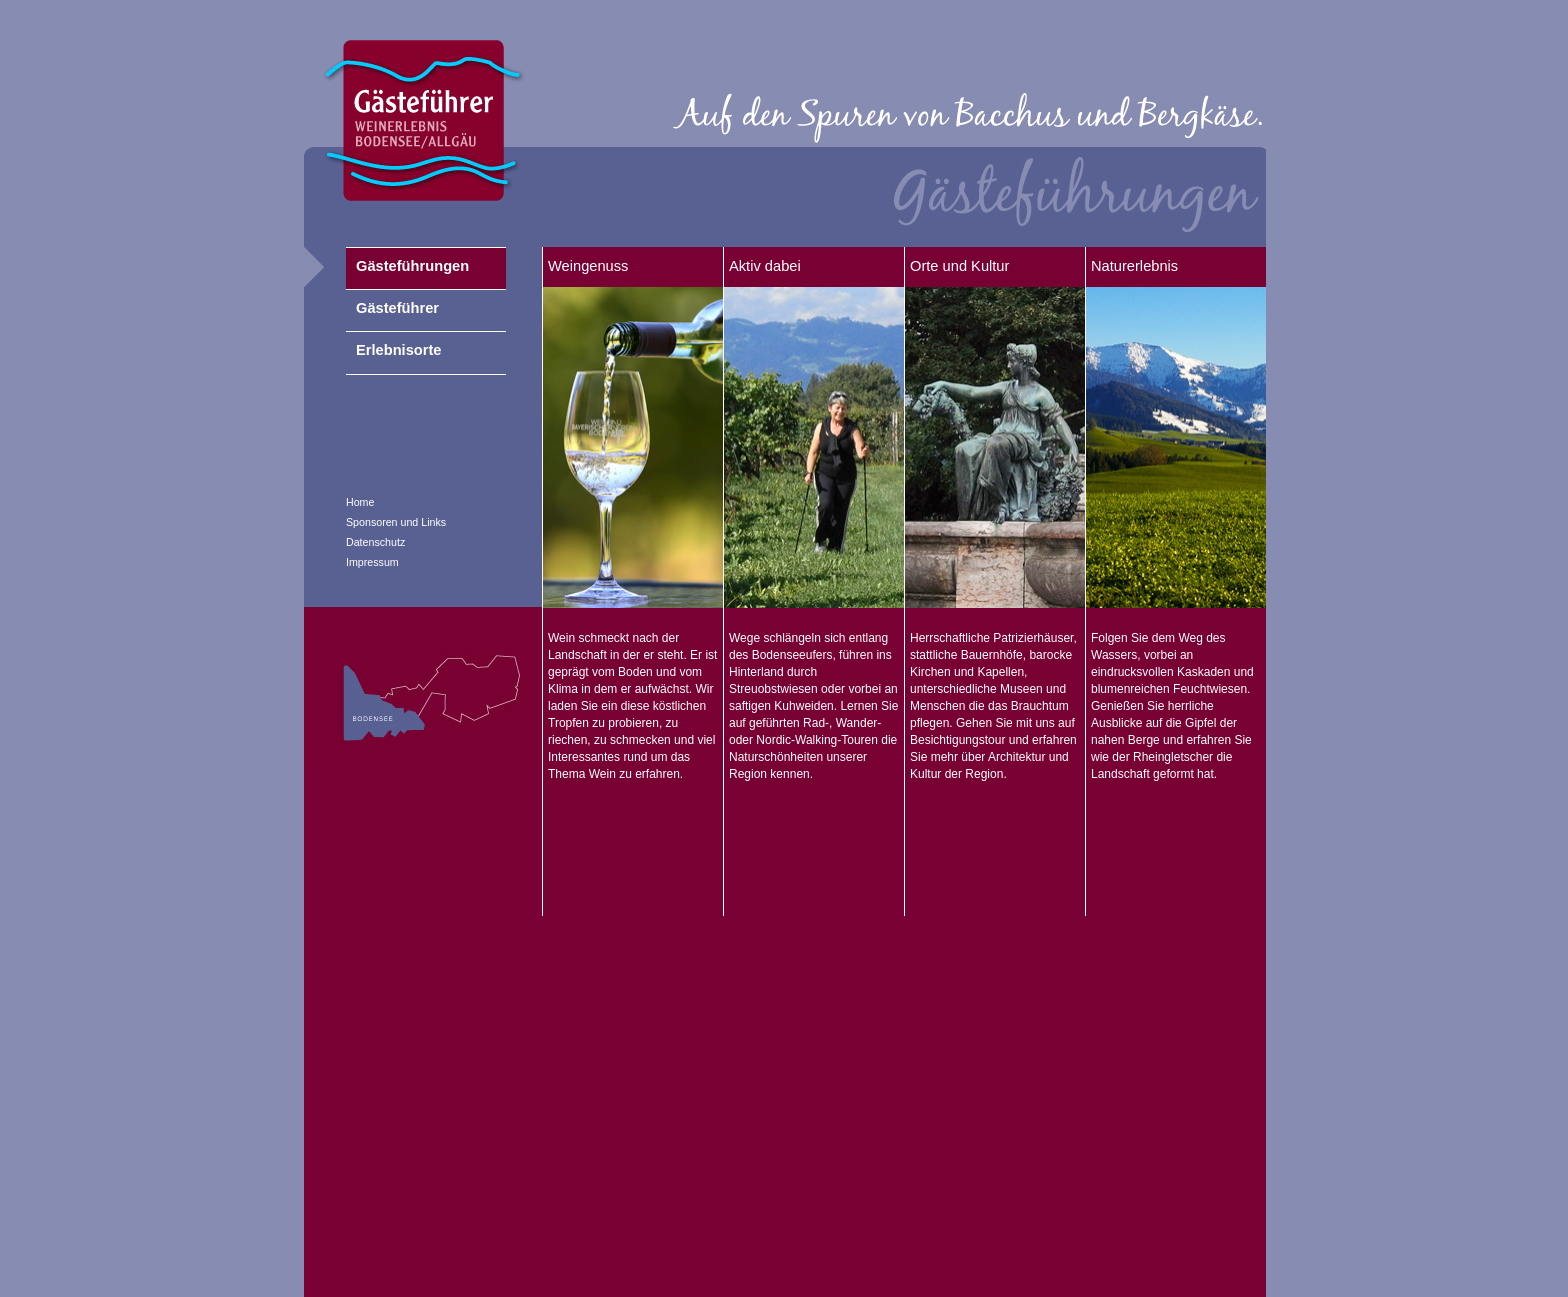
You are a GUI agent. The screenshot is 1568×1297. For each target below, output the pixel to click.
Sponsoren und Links (396, 522)
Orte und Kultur (959, 266)
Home (360, 502)
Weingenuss (588, 266)
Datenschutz (375, 542)
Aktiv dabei (765, 266)
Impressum (372, 562)
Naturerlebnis (1134, 266)
